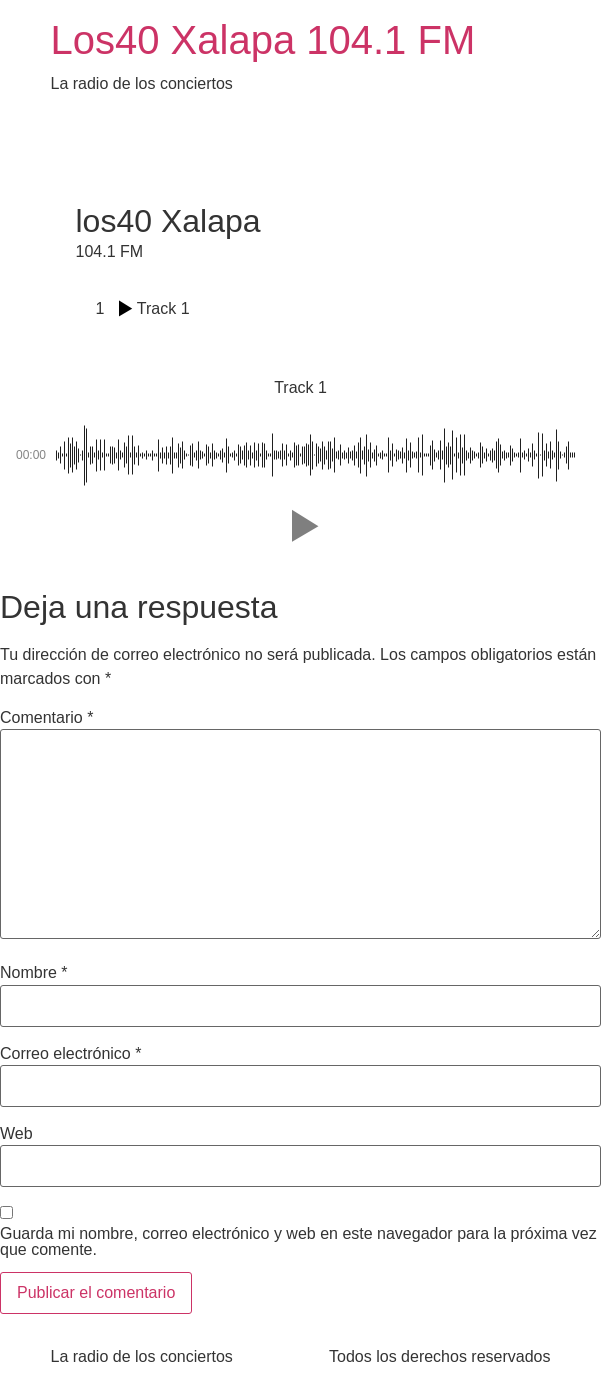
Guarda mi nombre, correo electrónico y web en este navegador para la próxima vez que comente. (298, 1242)
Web (16, 1134)
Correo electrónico (70, 1054)
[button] (301, 526)
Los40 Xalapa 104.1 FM (263, 40)
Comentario (46, 718)
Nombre (34, 973)
